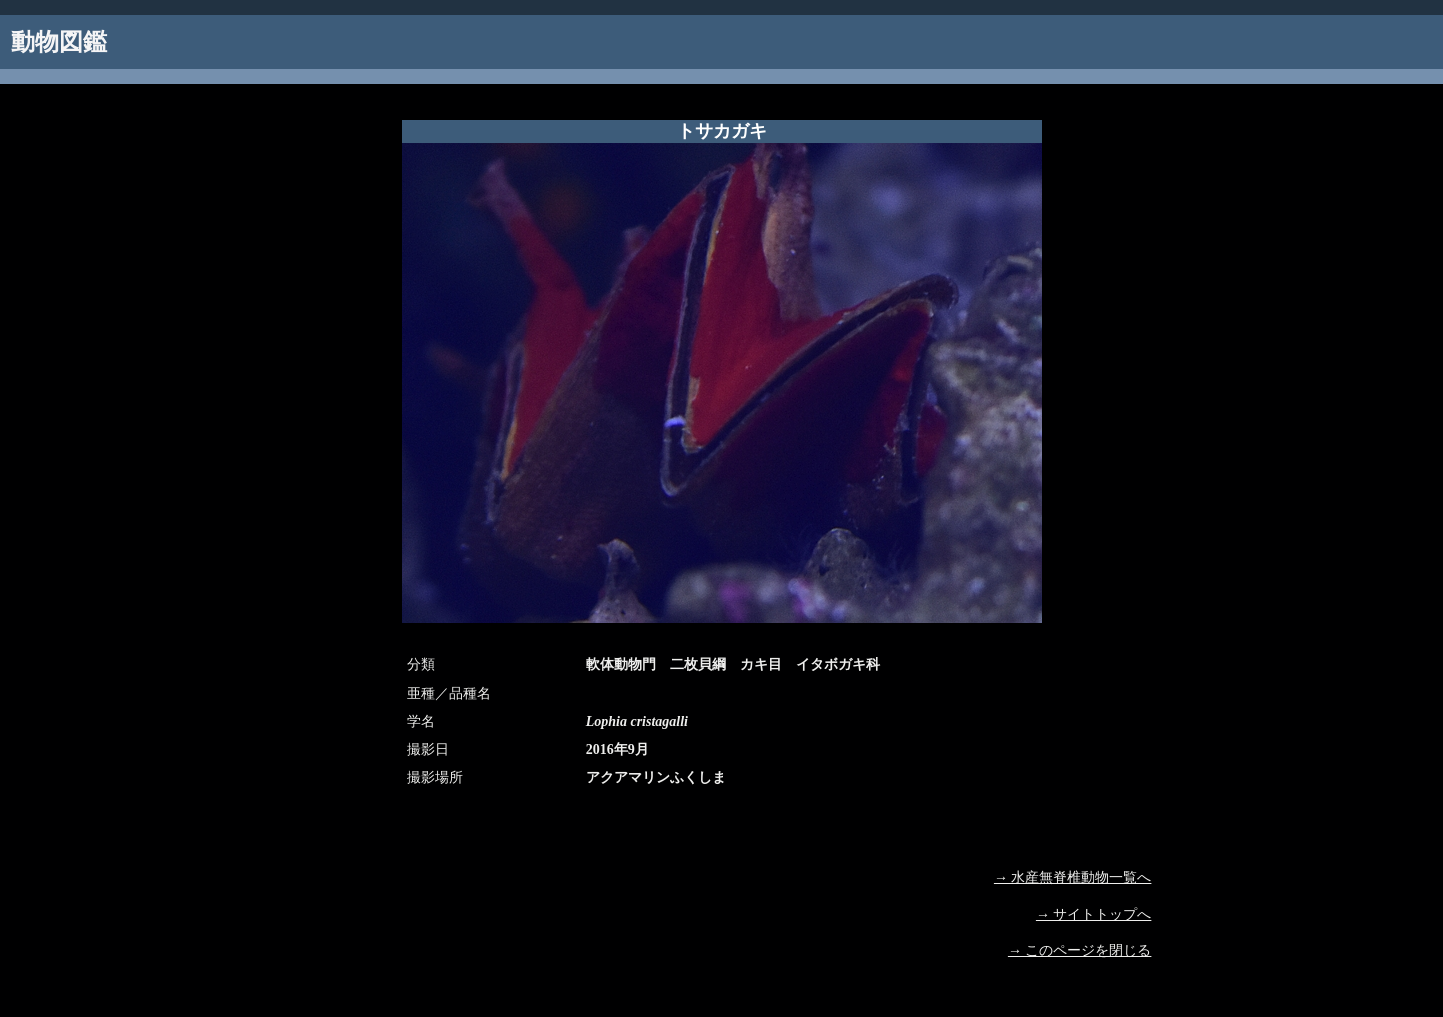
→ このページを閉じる (1080, 950)
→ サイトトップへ (1094, 914)
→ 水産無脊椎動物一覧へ (1073, 877)
